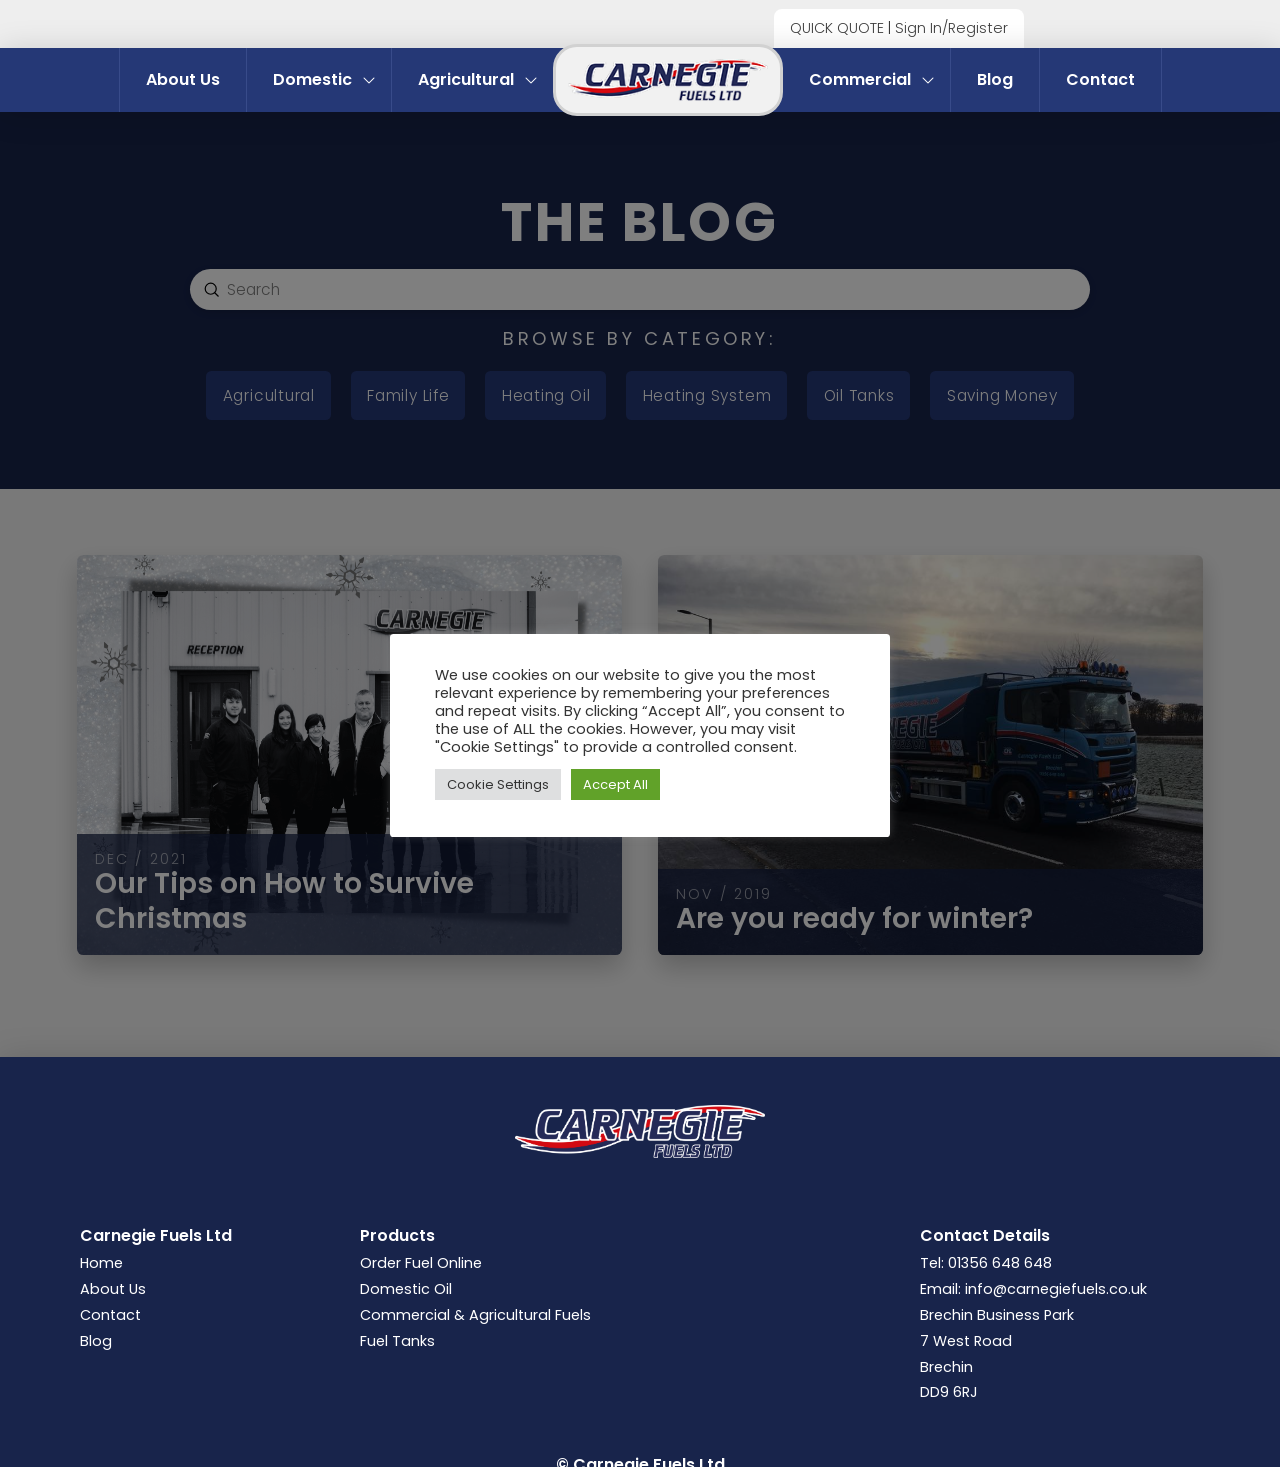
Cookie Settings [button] (498, 784)
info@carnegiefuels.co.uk (1056, 1289)
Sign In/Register (951, 28)
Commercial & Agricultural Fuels (475, 1315)
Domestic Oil (406, 1289)
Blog (96, 1341)
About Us (113, 1289)
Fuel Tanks (397, 1341)
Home (101, 1263)
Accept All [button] (615, 784)
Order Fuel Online (421, 1263)
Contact (110, 1315)
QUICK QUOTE (837, 28)
